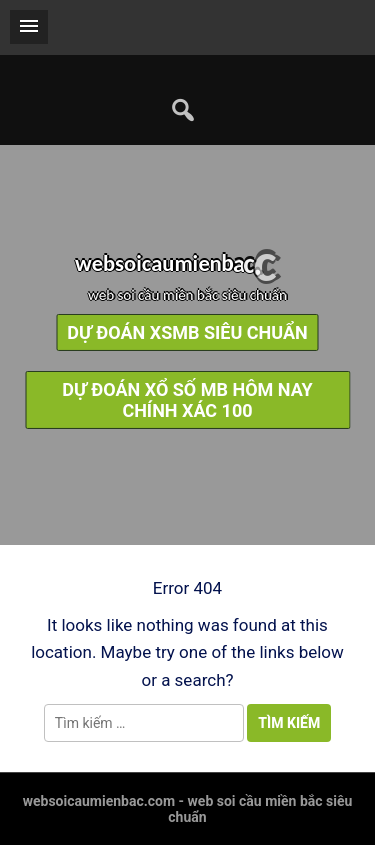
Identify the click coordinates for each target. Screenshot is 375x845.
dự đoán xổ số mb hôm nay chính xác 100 (187, 400)
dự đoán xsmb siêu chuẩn (187, 332)
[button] (29, 27)
